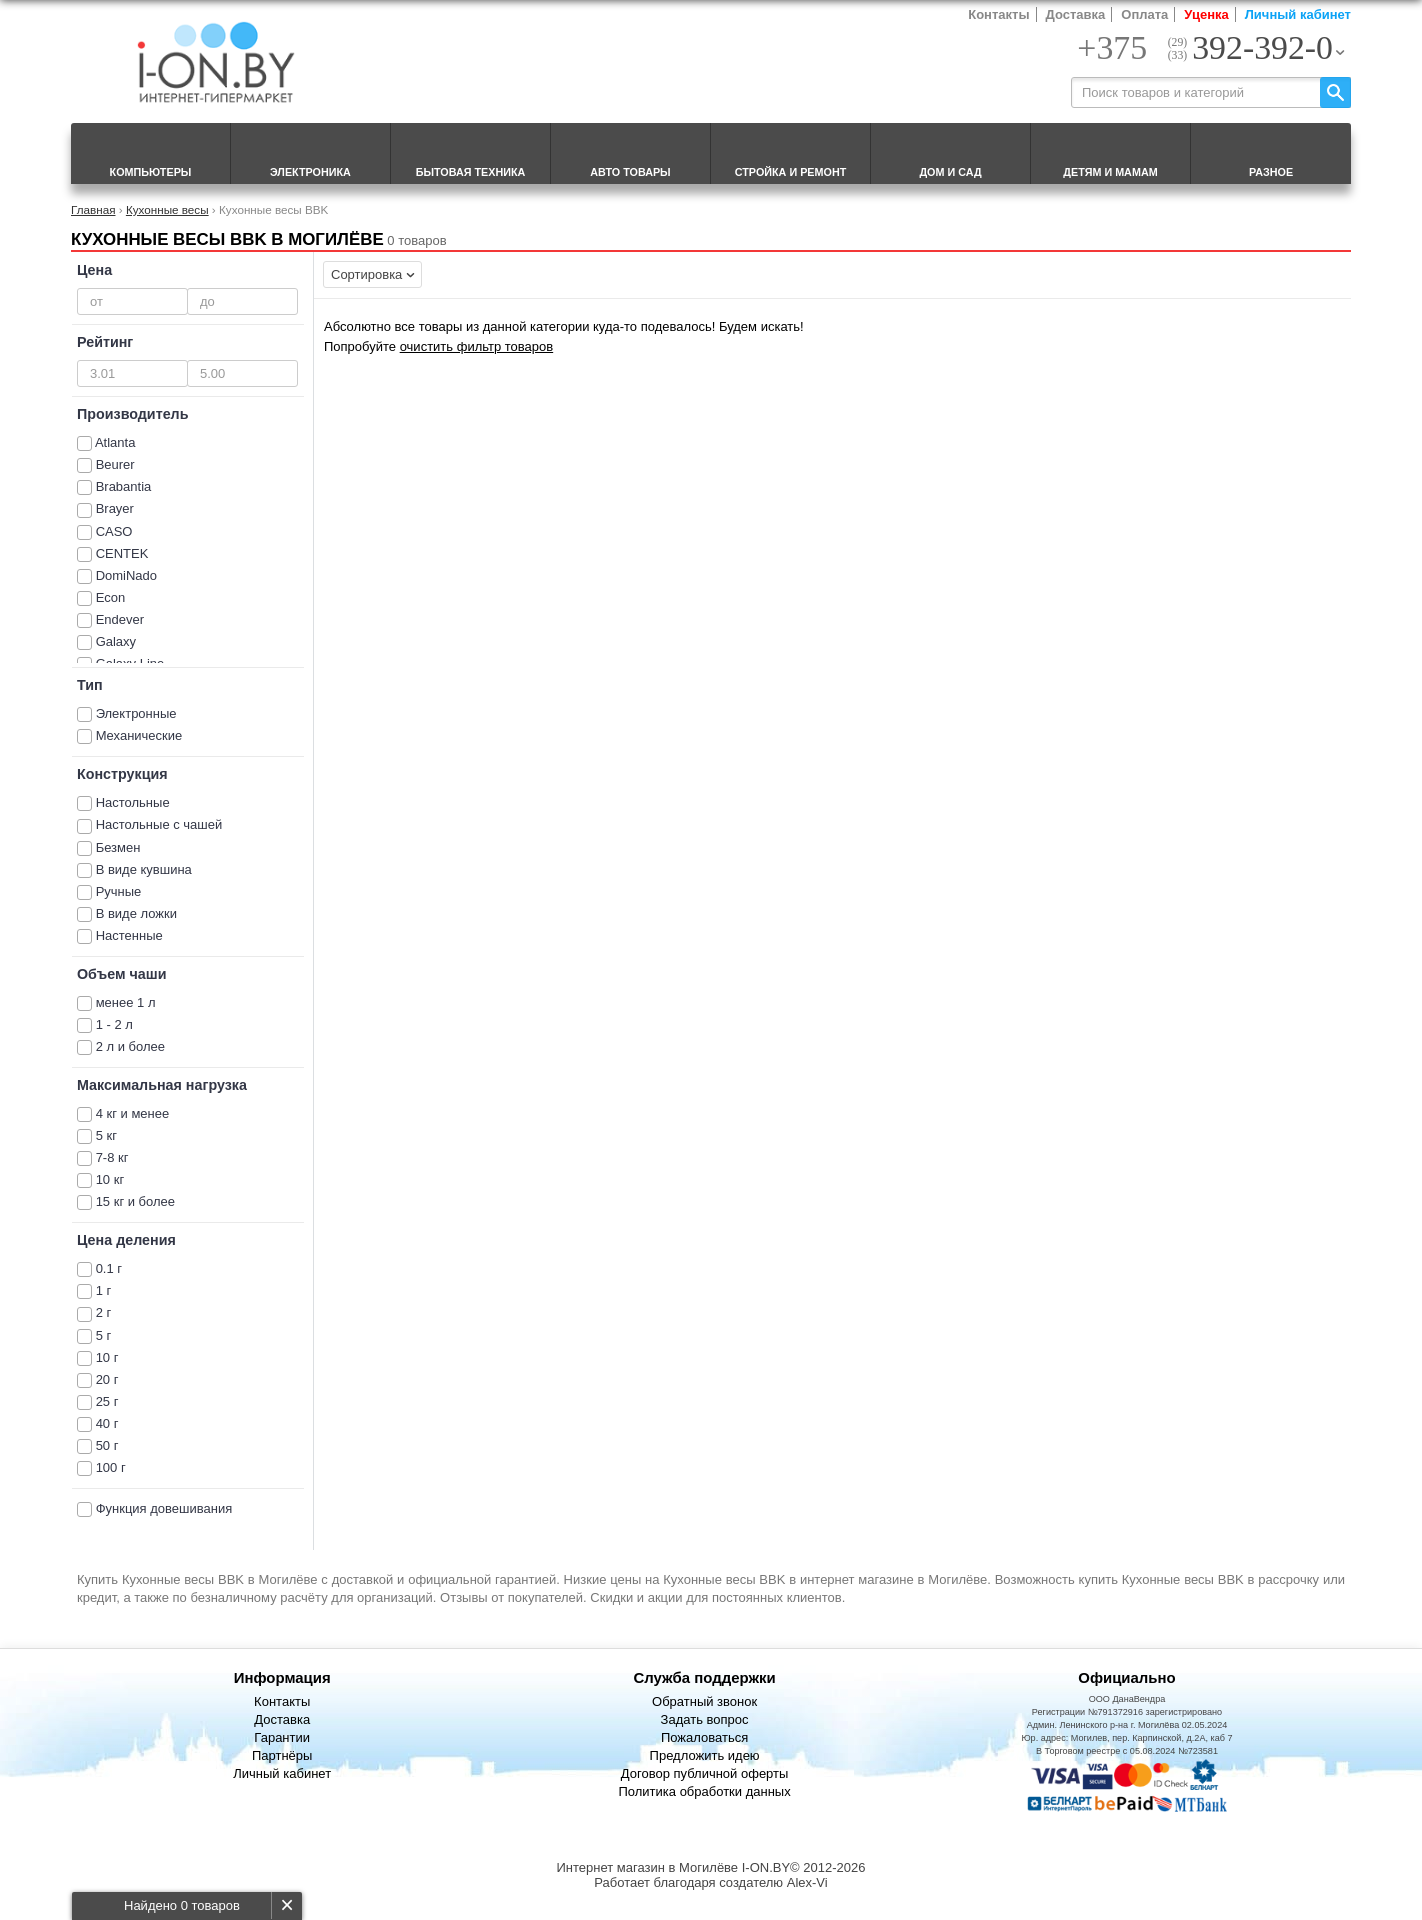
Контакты (998, 14)
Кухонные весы (167, 209)
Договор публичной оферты (705, 1773)
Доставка (1076, 14)
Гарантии (282, 1737)
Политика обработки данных (704, 1791)
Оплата (1144, 14)
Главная (93, 209)
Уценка (1206, 14)
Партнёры (282, 1755)
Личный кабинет (1298, 14)
